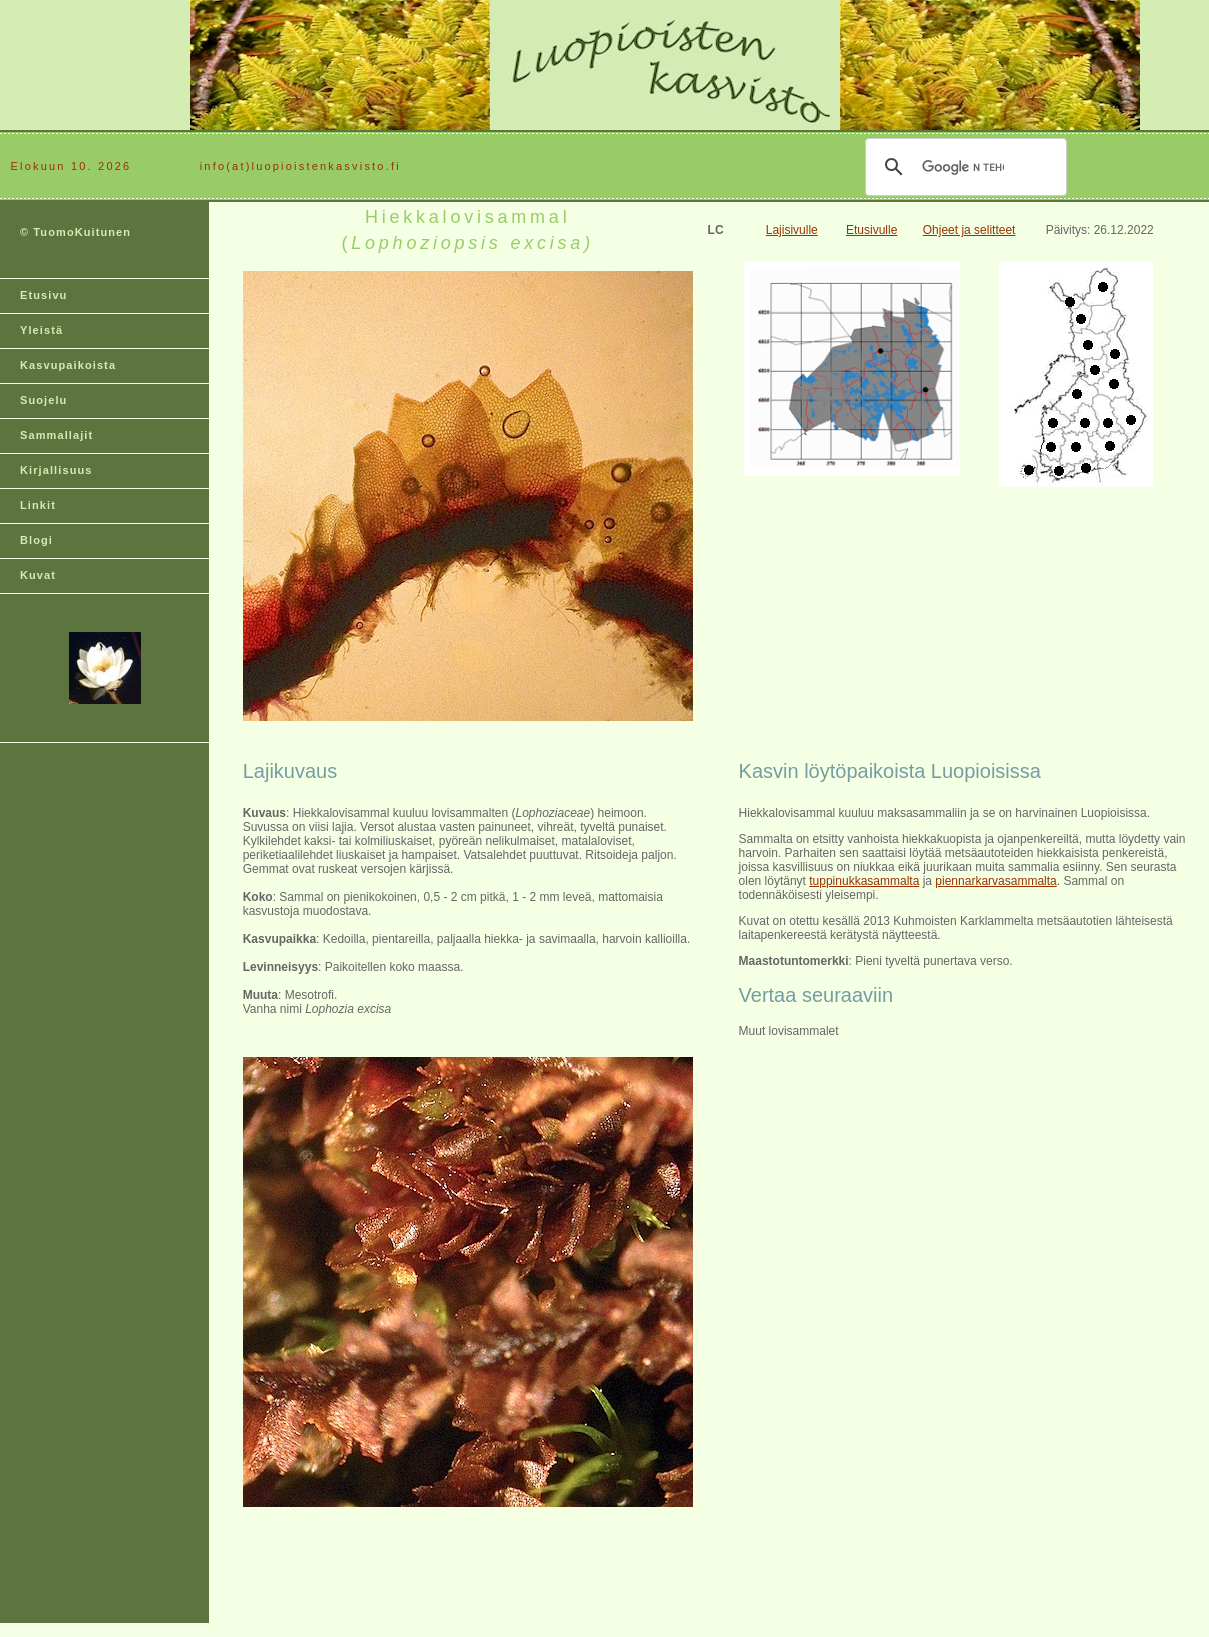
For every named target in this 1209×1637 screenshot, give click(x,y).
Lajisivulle (792, 230)
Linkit (38, 505)
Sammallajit (56, 435)
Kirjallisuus (56, 470)
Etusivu (43, 295)
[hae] (963, 167)
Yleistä (41, 330)
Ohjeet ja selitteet (969, 230)
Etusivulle (871, 230)
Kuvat (38, 575)
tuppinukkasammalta (864, 881)
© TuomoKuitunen (75, 232)
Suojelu (43, 400)
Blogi (36, 540)
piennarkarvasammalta (995, 881)
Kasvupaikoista (68, 365)
